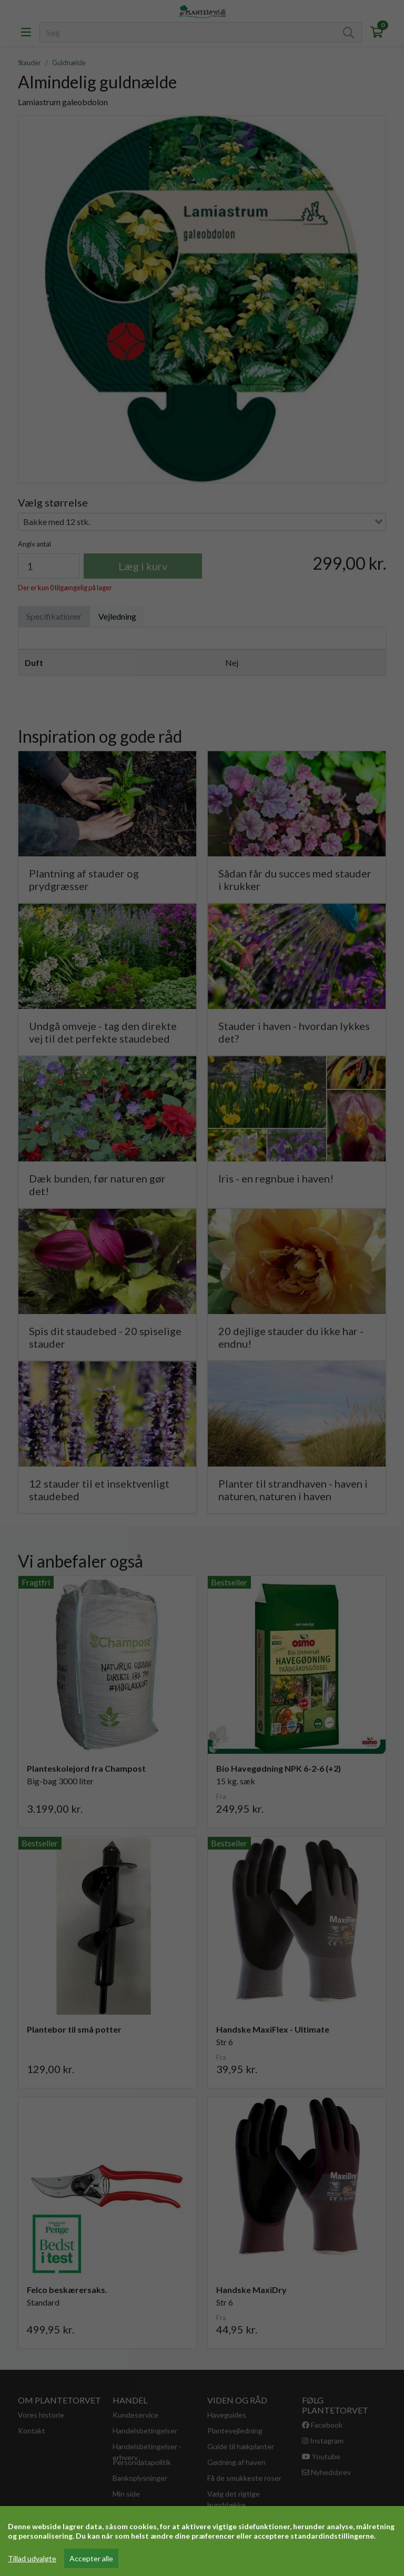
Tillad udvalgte (32, 2558)
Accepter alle (91, 2558)
